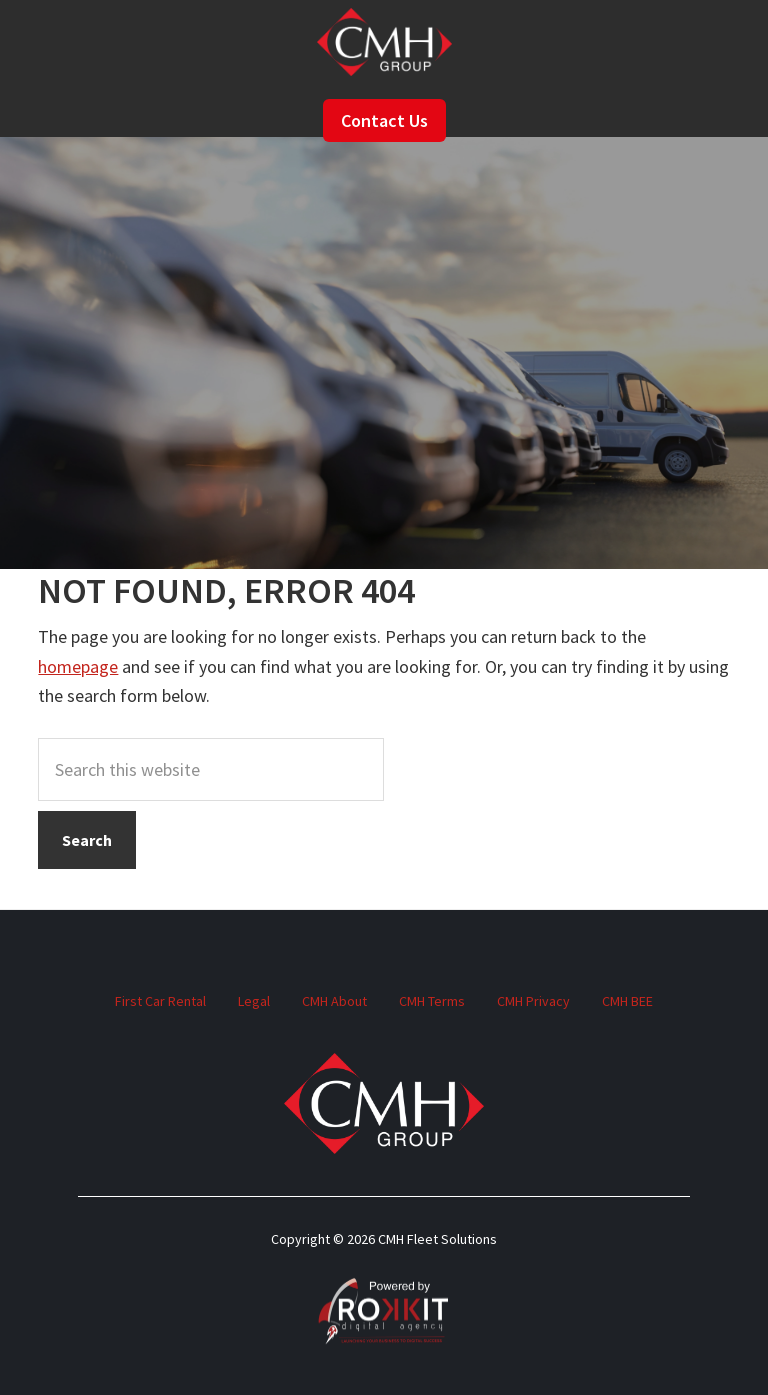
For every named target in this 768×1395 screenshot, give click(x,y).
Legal (254, 1001)
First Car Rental (160, 1001)
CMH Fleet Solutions (384, 42)
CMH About (334, 1001)
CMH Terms (432, 1001)
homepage (78, 666)
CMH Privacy (533, 1001)
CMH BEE (627, 1001)
